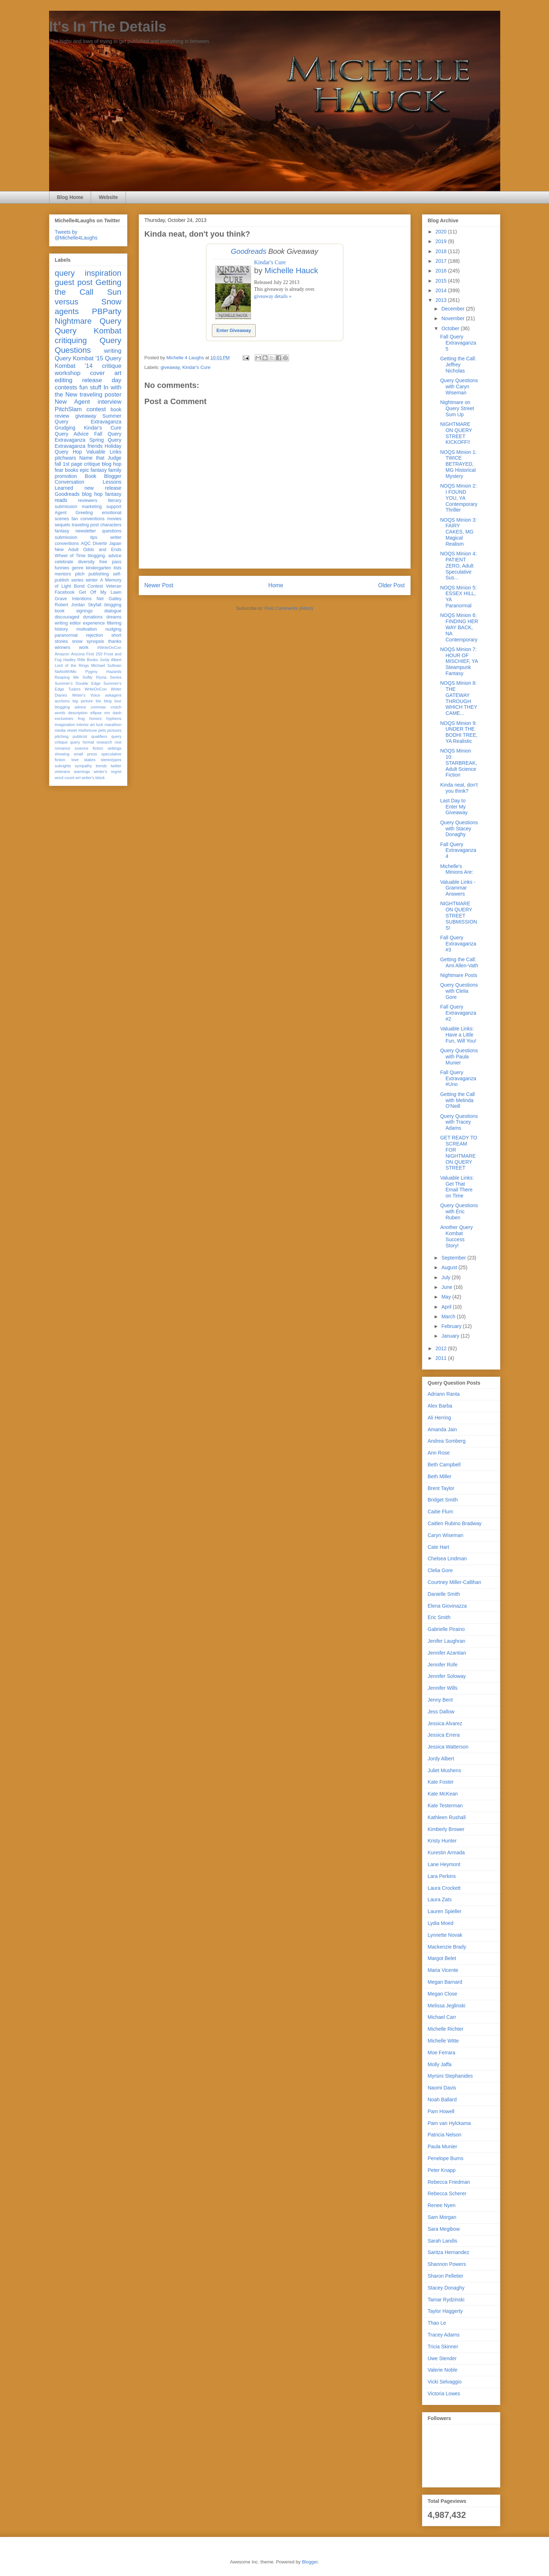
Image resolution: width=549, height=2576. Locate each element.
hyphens (113, 718)
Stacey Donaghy (446, 2288)
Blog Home (70, 197)
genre (77, 567)
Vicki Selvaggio (445, 2382)
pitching (62, 736)
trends (101, 766)
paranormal (66, 635)
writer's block (93, 777)
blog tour (113, 701)
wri (77, 777)
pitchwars (65, 458)
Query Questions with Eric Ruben (459, 1211)
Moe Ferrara (441, 2052)
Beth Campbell (444, 1464)
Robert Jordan (70, 604)
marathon (112, 724)
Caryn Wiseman (446, 1535)
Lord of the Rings (72, 665)
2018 (441, 251)
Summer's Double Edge (78, 683)
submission (66, 537)
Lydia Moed (441, 1923)
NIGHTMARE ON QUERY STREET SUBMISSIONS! (458, 915)
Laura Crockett (444, 1888)
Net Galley (108, 598)
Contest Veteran (104, 586)
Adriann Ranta (444, 1394)
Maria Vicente (443, 1970)
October (451, 328)
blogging (113, 604)
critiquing (71, 340)
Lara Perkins (442, 1876)
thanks (114, 641)
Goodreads (248, 251)
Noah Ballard (442, 2099)
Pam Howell (441, 2111)
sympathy (83, 766)
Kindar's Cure (270, 262)
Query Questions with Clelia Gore (459, 991)
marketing (91, 506)
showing (62, 754)
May (446, 1297)
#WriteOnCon (109, 647)
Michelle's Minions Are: (456, 869)
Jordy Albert (111, 660)
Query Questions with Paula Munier (459, 1057)
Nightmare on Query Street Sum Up (457, 408)
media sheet (66, 730)
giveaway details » (273, 296)
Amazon (62, 654)
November (453, 318)
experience (94, 623)
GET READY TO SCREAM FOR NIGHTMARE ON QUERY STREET (458, 1153)
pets (102, 730)
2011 (441, 1358)
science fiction (89, 748)
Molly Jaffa (440, 2064)
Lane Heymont (444, 1864)
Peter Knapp (442, 2170)
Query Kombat (88, 330)
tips (94, 537)
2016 (441, 271)
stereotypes (111, 760)
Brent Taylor (441, 1488)
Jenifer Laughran (446, 1641)
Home (275, 585)
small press (85, 754)
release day (101, 380)
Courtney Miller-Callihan (454, 1582)
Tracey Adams (444, 2335)
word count (65, 777)
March (449, 1316)
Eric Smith (439, 1617)
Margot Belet (442, 1958)
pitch (80, 574)
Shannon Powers (447, 2264)
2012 (441, 1348)
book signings (74, 610)
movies (114, 518)
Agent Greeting (74, 512)
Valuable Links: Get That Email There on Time (457, 1187)
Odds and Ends (102, 549)
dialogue (113, 610)
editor (75, 623)
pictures (114, 730)
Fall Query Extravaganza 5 (458, 343)
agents (67, 311)
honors (95, 718)
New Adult (67, 549)
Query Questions (88, 345)
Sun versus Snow (88, 297)
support (113, 506)
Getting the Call (88, 287)
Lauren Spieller (445, 1911)
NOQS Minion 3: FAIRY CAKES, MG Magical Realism (458, 532)
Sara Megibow (444, 2229)
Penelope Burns (446, 2158)
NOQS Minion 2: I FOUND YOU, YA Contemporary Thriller (458, 498)
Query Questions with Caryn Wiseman (459, 386)
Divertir (100, 543)
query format (82, 742)
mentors (63, 574)
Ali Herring (439, 1417)
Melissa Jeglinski (446, 2005)
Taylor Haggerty (445, 2311)
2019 (441, 241)
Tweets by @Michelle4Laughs (76, 235)
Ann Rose (439, 1453)
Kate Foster (441, 1782)
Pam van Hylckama (449, 2123)
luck (99, 724)
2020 (441, 231)
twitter (116, 766)
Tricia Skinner (443, 2346)
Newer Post (159, 585)
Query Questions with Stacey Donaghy (459, 829)
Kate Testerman (445, 1805)
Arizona (78, 654)
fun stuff (90, 387)
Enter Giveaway (234, 330)
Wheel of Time (70, 555)
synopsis (95, 641)
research (104, 742)
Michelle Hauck (291, 270)
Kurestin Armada (446, 1852)
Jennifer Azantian (447, 1653)
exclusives (64, 718)
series (77, 580)
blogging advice (70, 707)
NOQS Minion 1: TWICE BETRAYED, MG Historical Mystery (458, 464)
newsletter (85, 530)
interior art (85, 724)
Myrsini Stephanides (450, 2076)
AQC (85, 543)
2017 (441, 261)
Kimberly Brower (446, 1829)
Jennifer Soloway (447, 1676)
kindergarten (98, 567)
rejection (94, 635)
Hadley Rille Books (80, 660)
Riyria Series (108, 677)
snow (77, 641)
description (77, 713)
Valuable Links (103, 452)
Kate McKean (443, 1794)
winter (92, 580)
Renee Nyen (442, 2205)
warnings (82, 771)
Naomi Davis (442, 2088)
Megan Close (443, 1994)
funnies (62, 567)
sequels (62, 524)
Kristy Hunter (442, 1841)
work (84, 647)
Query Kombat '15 (79, 358)
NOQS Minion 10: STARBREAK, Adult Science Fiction (458, 763)
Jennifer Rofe (443, 1664)
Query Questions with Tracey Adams (459, 1122)
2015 (441, 281)
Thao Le (437, 2323)
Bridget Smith (443, 1500)
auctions (62, 701)
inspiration (103, 273)
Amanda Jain (442, 1429)
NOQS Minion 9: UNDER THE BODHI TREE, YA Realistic (458, 732)
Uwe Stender (442, 2358)
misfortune (87, 730)
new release (102, 488)
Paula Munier (443, 2146)
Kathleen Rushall (447, 1817)
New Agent (72, 401)
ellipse (96, 713)
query (65, 273)
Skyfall (94, 604)
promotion (66, 476)
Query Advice (72, 434)
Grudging (65, 428)
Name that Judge (100, 458)
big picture (82, 701)
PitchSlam (68, 409)
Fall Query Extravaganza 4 (458, 850)
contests (66, 387)
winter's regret (107, 771)
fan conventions (88, 518)
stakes (89, 760)
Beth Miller (439, 1476)
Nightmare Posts (458, 975)
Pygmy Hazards (103, 671)
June (447, 1287)
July (446, 1277)
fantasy (62, 530)
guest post (74, 282)
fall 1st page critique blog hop (88, 464)
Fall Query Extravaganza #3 (458, 944)
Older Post (391, 585)
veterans (62, 771)
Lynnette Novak (445, 1935)
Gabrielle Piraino (446, 1629)
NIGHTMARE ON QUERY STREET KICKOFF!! (456, 433)
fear (59, 470)
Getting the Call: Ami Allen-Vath (459, 962)
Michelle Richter (446, 2029)
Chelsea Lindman (447, 1558)
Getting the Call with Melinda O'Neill (457, 1100)
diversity (86, 561)
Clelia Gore (440, 1570)
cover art (105, 373)
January (451, 1336)
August (449, 1267)
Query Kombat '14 (88, 362)
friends (95, 446)
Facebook (65, 592)
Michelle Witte (443, 2041)
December (453, 309)
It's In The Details (107, 26)
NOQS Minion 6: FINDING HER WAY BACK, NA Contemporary (459, 627)
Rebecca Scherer (447, 2193)
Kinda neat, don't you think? (459, 788)
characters (111, 524)
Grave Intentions (73, 598)
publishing (99, 574)
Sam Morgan (442, 2217)
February (452, 1326)
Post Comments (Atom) (289, 608)
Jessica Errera (444, 1735)
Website (108, 197)
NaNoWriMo (66, 671)
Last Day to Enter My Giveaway (453, 807)
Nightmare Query (88, 321)
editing (63, 380)
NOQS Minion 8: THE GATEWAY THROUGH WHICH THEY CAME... (458, 698)
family (115, 470)
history (61, 629)
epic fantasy (93, 470)
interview (109, 401)
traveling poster (100, 394)
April (447, 1307)
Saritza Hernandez (448, 2252)
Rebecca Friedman (449, 2182)
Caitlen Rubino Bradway (455, 1523)
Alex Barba (440, 1406)
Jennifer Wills (443, 1688)
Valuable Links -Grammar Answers (457, 888)
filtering (114, 623)
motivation (86, 629)
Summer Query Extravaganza (88, 419)
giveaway (170, 367)
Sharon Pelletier (446, 2276)
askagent (113, 695)
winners (62, 647)
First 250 (94, 654)
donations (93, 617)
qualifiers (99, 736)
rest (118, 742)
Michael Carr (442, 2017)
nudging (113, 629)
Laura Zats (440, 1899)
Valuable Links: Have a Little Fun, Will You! (458, 1035)
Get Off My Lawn (100, 592)
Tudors (74, 689)
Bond (79, 586)
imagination (65, 724)
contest (96, 409)
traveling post (85, 524)
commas (98, 707)
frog (81, 718)
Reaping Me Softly (74, 677)
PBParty (106, 311)
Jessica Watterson (448, 1747)
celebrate (64, 561)
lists (118, 567)
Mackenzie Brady (447, 1947)
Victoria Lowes (444, 2393)
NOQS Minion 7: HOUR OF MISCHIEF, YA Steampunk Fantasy (459, 661)
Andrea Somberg (447, 1441)
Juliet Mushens (444, 1770)
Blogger (310, 2562)
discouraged (67, 617)
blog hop (92, 494)
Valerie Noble (443, 2370)
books (71, 470)
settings (115, 748)
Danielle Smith (444, 1594)
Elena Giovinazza (447, 1606)
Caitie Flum (440, 1511)
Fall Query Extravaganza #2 (458, 1013)
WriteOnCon (96, 689)
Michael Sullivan (106, 665)
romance (63, 748)
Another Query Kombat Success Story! (456, 1236)
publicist (79, 736)
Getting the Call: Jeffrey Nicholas (458, 365)
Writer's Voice (86, 695)
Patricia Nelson (445, 2135)
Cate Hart (438, 1547)
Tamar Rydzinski (446, 2299)
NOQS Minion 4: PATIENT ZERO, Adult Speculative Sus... (458, 565)
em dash (112, 713)
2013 (441, 300)
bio (98, 701)
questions (112, 530)
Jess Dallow (441, 1711)
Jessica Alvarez (445, 1723)
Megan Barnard (445, 1982)
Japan (115, 543)
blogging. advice (105, 555)
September (454, 1258)
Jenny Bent (440, 1700)
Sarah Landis (443, 2241)
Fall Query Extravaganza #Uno (458, 1078)
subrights (63, 766)
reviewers (87, 500)
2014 (441, 290)
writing (113, 350)
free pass (110, 561)
